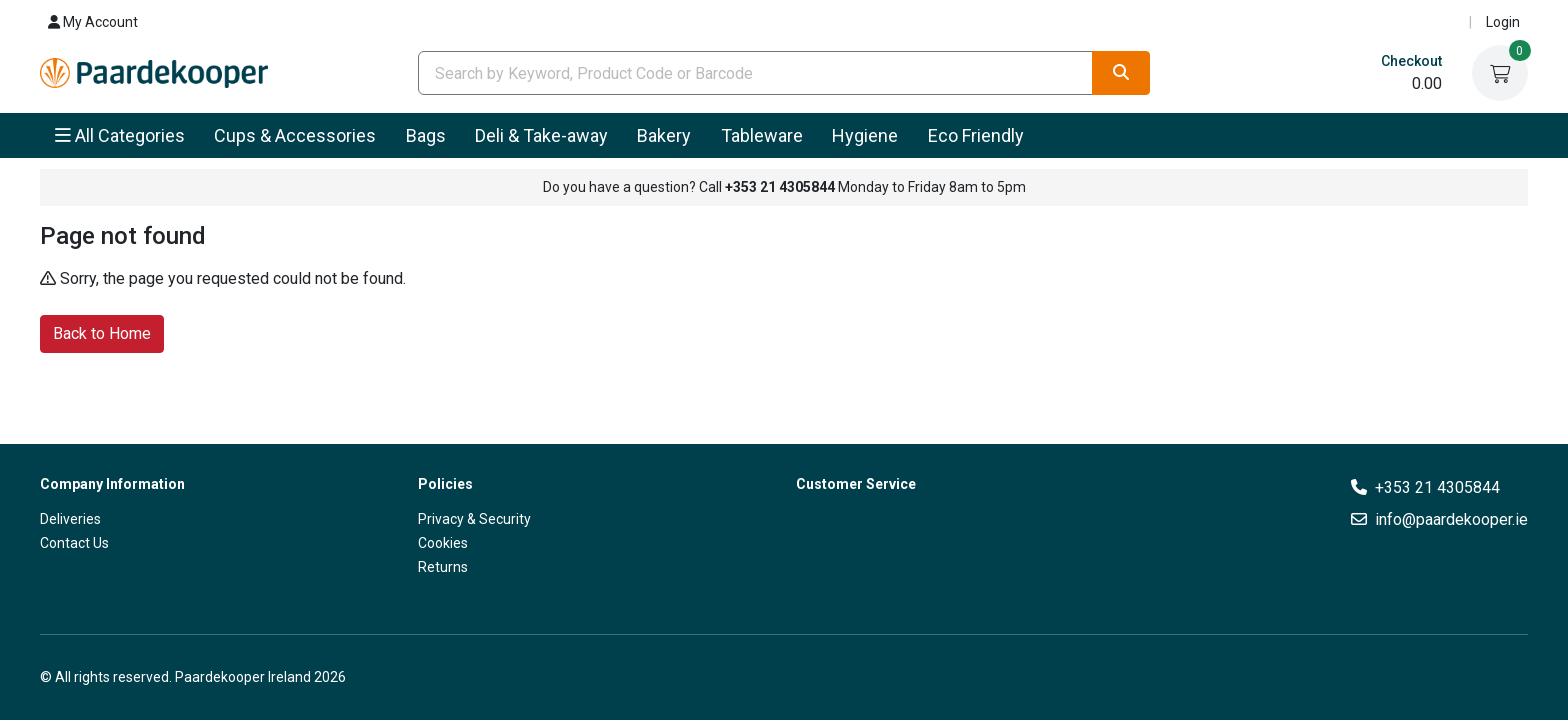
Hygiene (865, 135)
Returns (443, 567)
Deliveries (70, 519)
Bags (426, 135)
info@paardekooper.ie (1451, 519)
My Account (93, 22)
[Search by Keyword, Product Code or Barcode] (755, 73)
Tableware (762, 135)
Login (1503, 22)
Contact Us (74, 543)
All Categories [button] (120, 135)
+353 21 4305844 (1437, 487)
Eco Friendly (976, 135)
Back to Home (102, 332)
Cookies (443, 543)
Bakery (664, 135)
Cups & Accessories (295, 135)
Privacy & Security (474, 519)
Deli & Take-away (541, 135)
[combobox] (755, 73)
